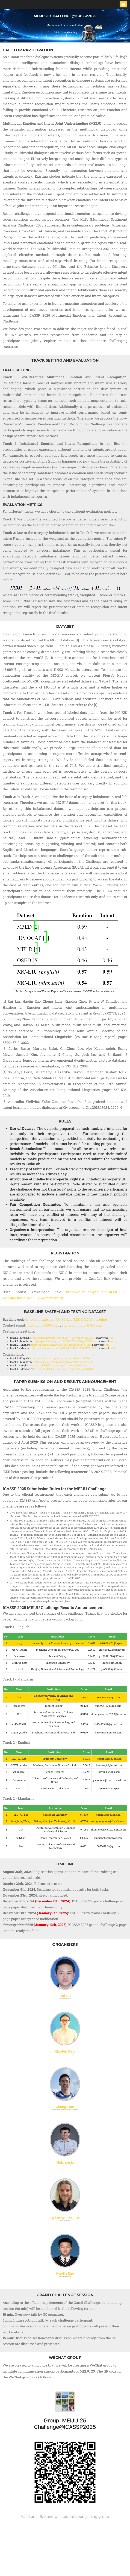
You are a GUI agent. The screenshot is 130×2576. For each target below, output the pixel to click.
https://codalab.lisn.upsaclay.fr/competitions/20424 (60, 1365)
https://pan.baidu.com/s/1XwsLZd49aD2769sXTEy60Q (65, 1348)
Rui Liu (65, 1996)
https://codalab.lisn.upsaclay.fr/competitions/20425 (62, 1362)
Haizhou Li (65, 2162)
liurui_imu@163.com (42, 1325)
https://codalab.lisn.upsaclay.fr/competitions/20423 (63, 1369)
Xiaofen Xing (65, 2051)
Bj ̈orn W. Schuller (65, 2218)
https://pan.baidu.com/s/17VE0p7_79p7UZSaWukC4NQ (62, 1337)
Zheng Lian (65, 2107)
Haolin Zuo (65, 2273)
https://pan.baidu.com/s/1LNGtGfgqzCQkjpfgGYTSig (60, 1344)
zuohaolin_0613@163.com (82, 1325)
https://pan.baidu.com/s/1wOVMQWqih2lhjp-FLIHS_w (65, 1341)
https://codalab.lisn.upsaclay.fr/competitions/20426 (60, 1358)
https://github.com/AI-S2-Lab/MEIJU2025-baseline (66, 1319)
